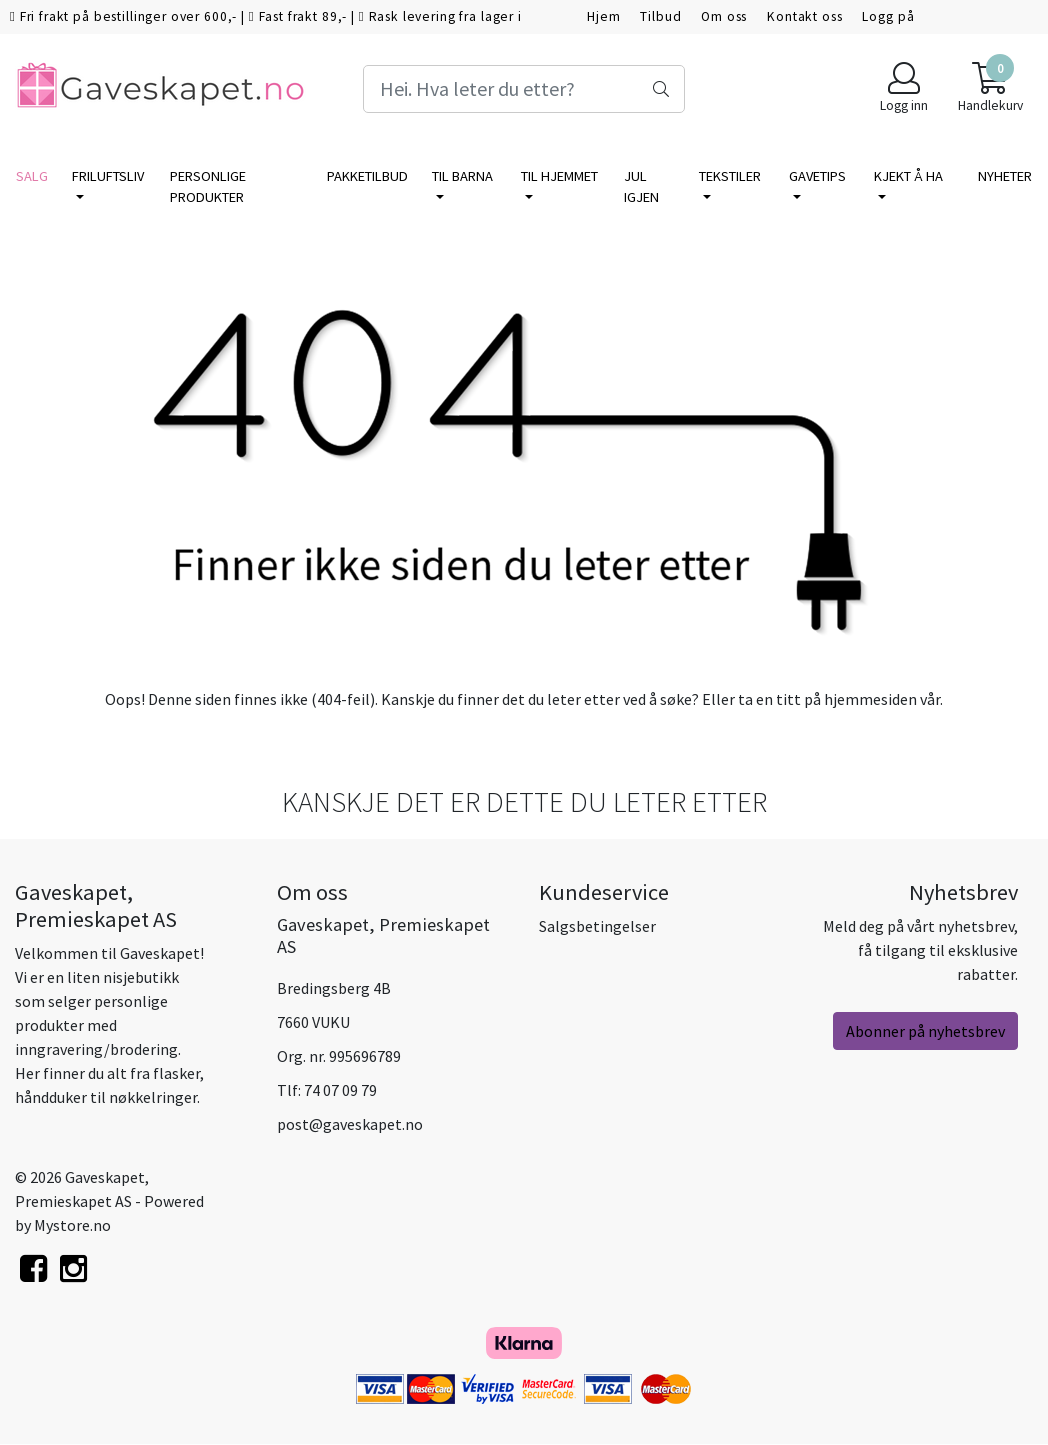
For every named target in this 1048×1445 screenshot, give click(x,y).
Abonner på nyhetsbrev (925, 1031)
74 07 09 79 (340, 1090)
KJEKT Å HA (908, 176)
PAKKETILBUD (367, 176)
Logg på (888, 16)
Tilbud (660, 16)
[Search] (524, 89)
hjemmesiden (870, 699)
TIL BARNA (462, 176)
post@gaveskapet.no (350, 1124)
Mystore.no (72, 1225)
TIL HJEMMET (559, 176)
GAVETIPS (817, 176)
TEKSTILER (730, 176)
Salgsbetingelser (597, 926)
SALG (32, 176)
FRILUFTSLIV (108, 176)
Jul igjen (641, 187)
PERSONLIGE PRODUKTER (208, 187)
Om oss (724, 16)
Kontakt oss (804, 16)
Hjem (603, 16)
